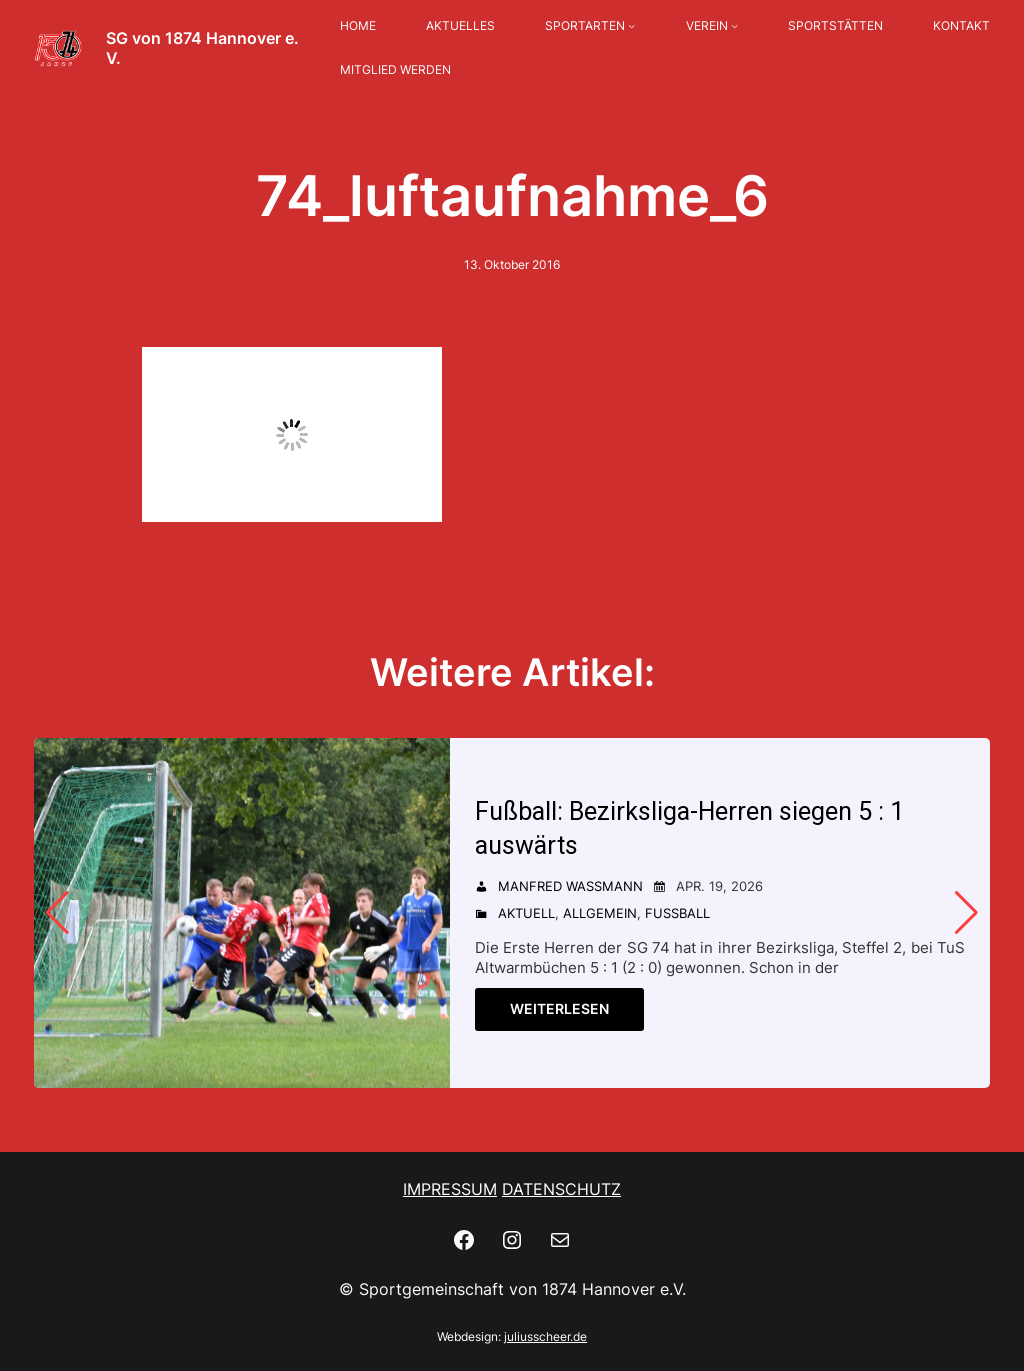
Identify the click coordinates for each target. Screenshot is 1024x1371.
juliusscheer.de (545, 1336)
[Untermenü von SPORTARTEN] (631, 26)
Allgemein (600, 913)
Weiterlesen (559, 1008)
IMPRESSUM (450, 1189)
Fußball (677, 913)
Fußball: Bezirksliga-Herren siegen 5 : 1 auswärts (689, 828)
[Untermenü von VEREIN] (734, 26)
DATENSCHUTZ (561, 1189)
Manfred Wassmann (570, 886)
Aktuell (526, 913)
